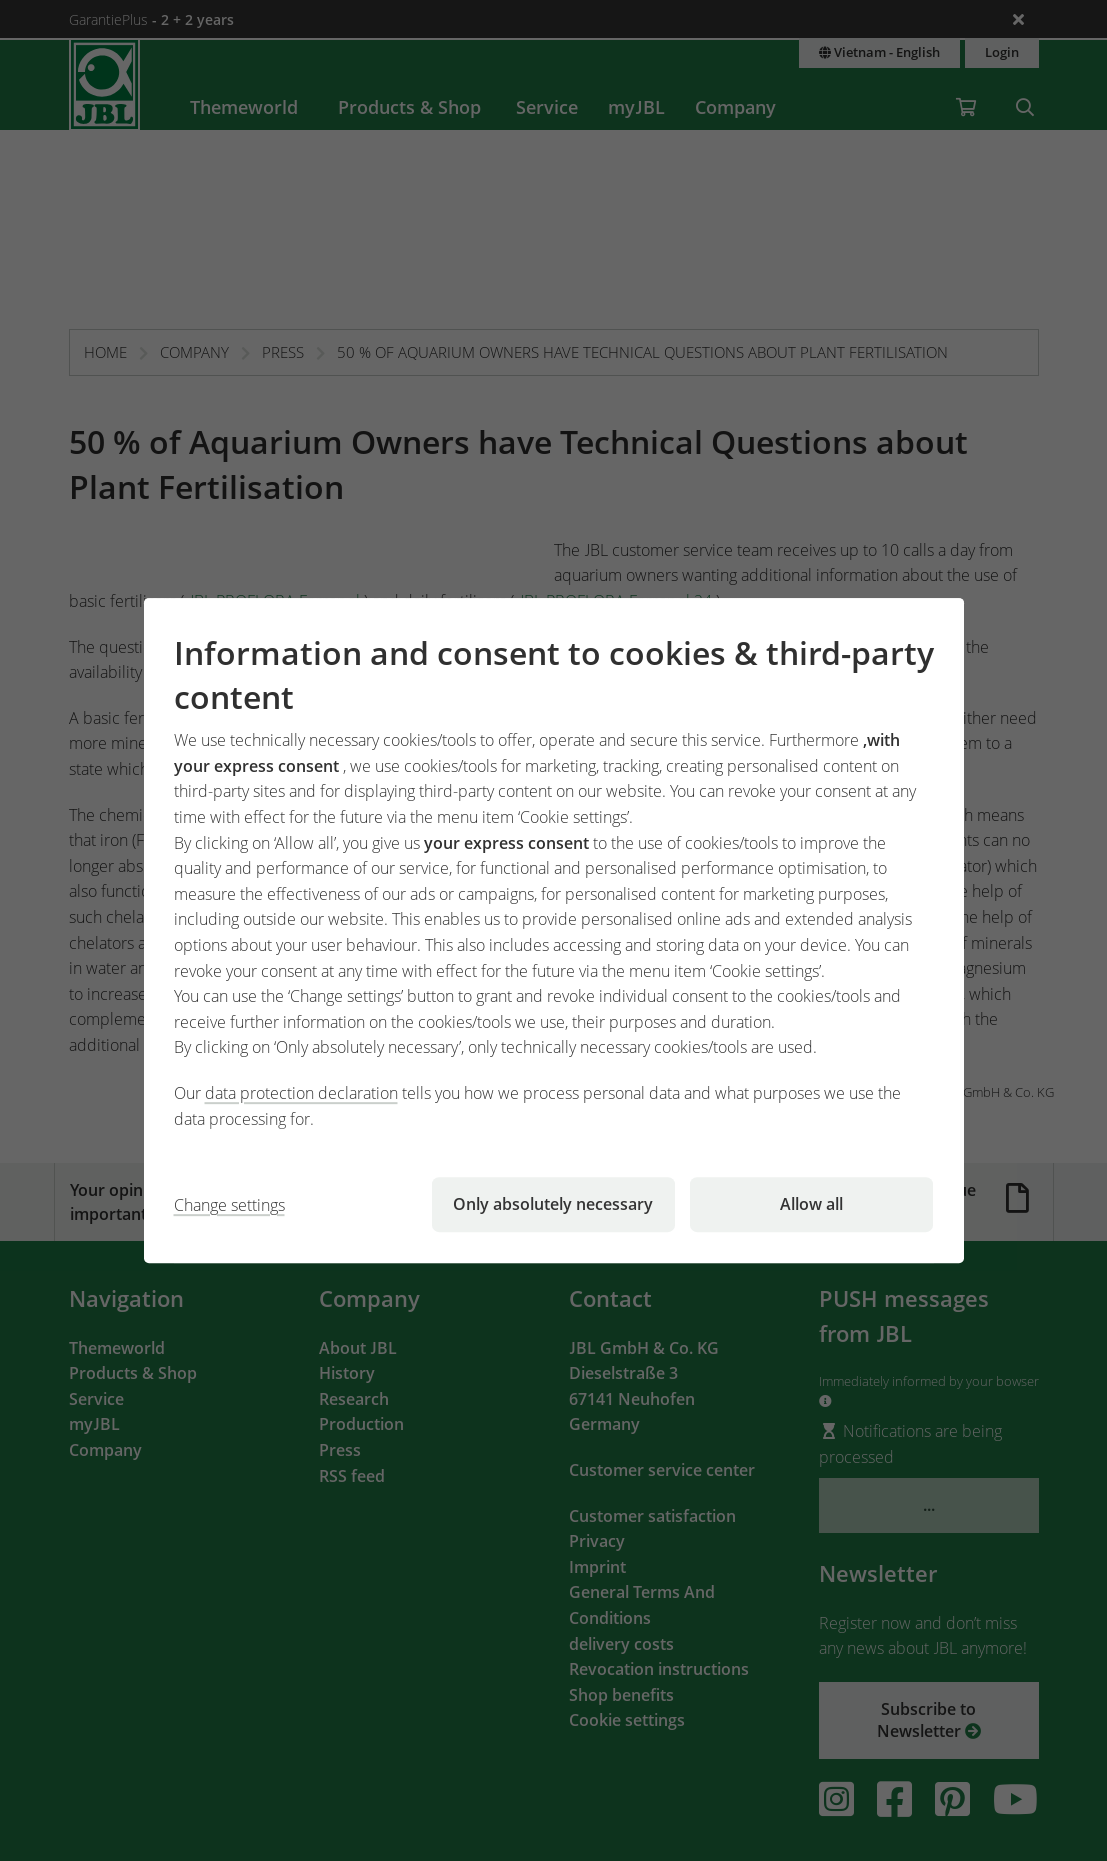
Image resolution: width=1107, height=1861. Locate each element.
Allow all (811, 1204)
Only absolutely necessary (553, 1204)
